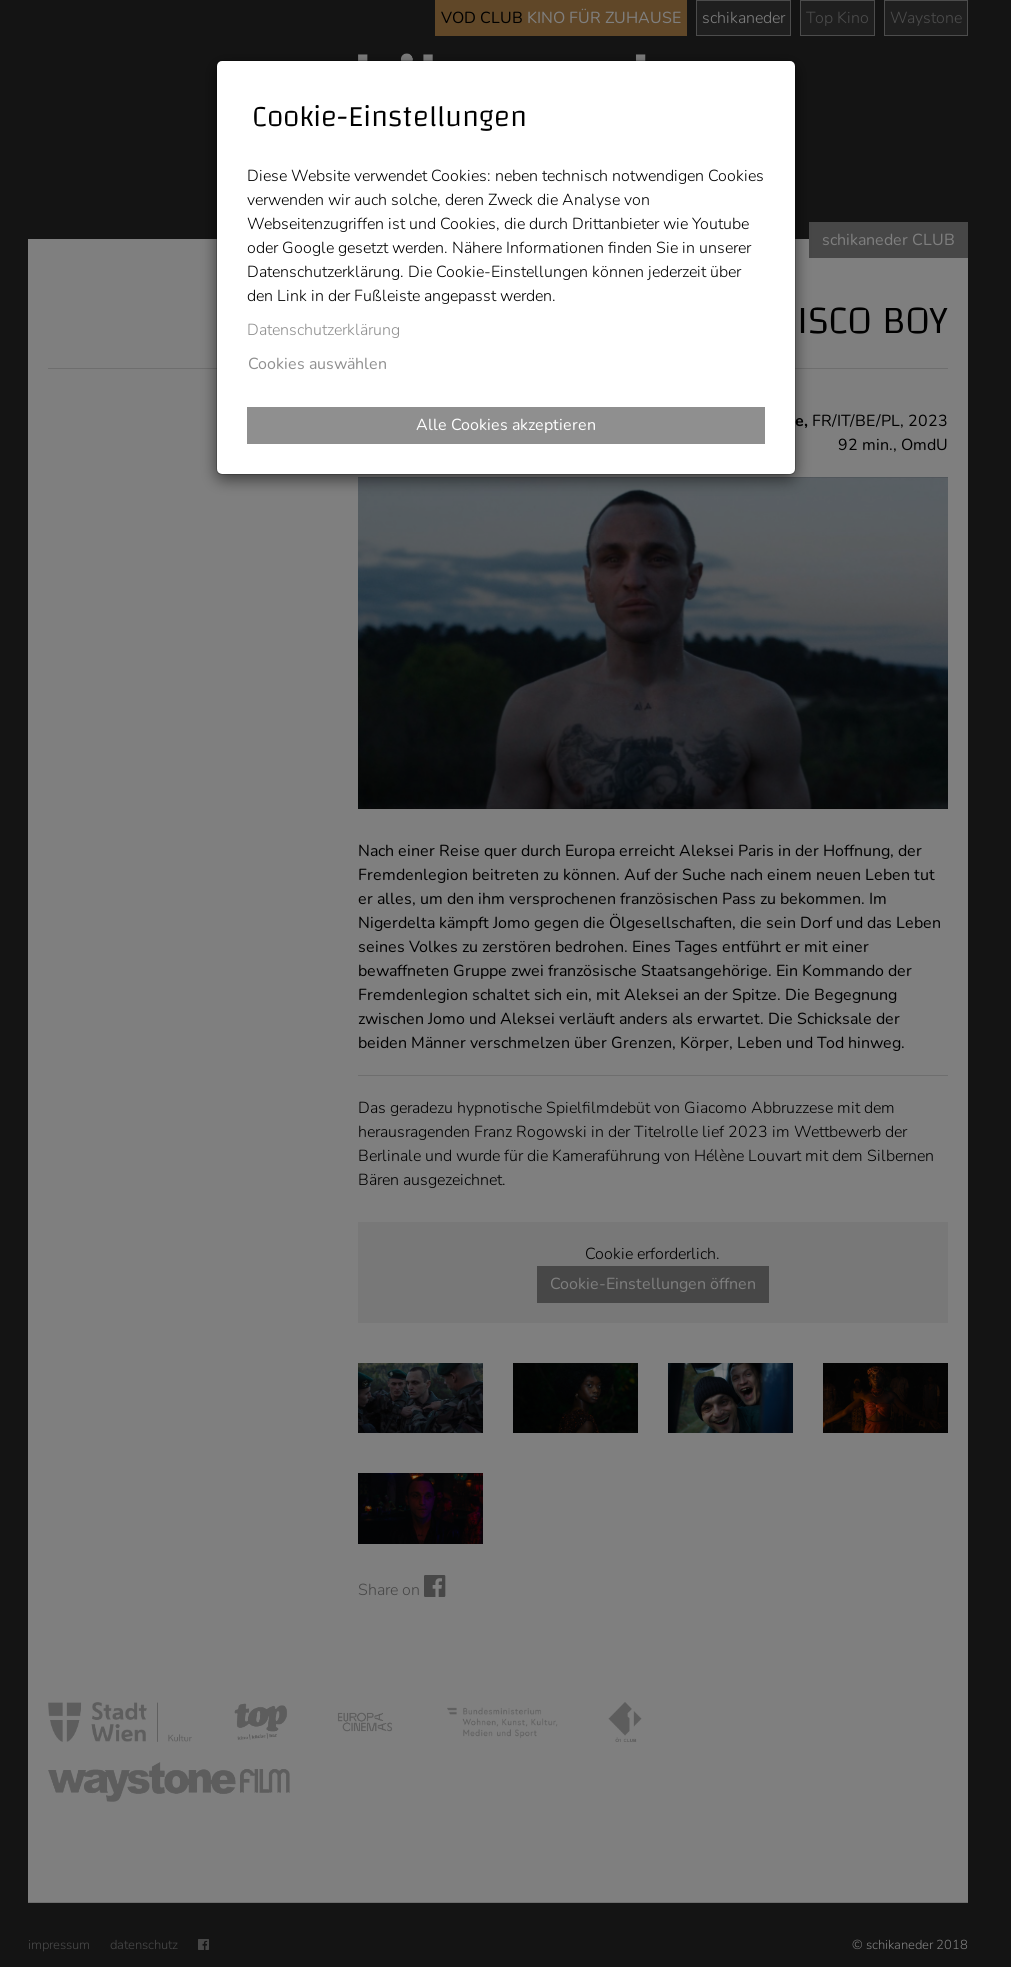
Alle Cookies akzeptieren (506, 425)
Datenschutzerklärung (323, 330)
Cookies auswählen (317, 364)
